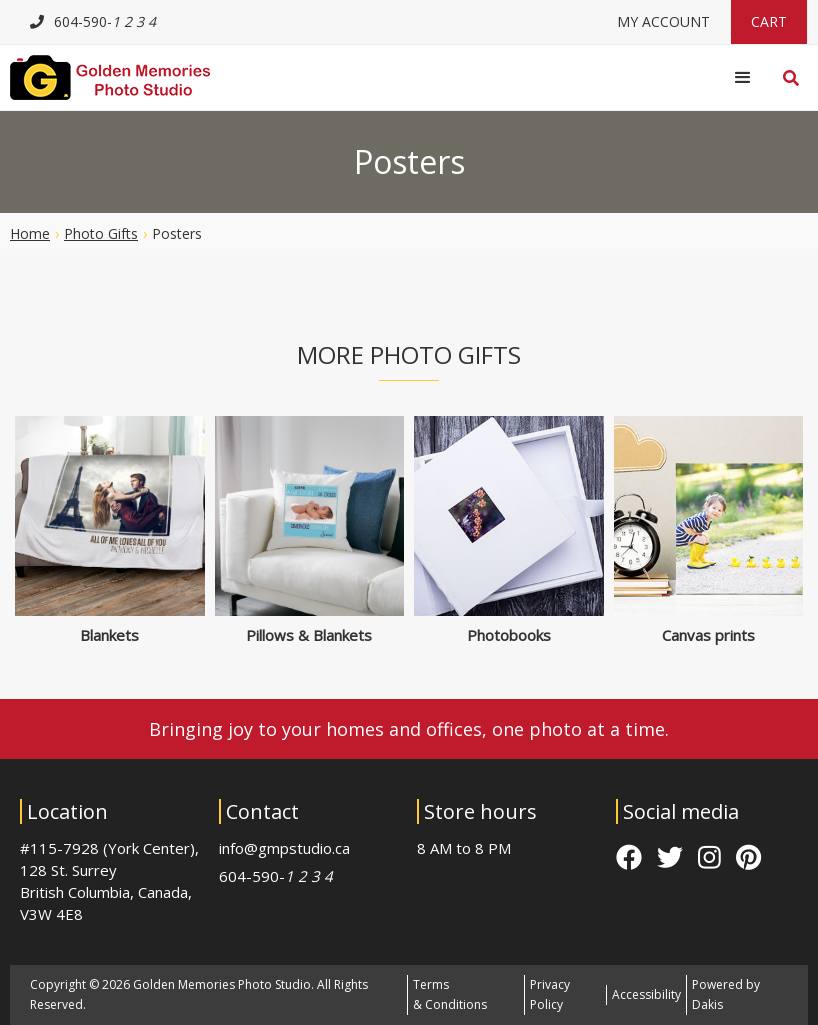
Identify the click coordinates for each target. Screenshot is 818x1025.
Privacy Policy (550, 994)
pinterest (748, 857)
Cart (769, 21)
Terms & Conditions (450, 994)
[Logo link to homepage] (110, 77)
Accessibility (646, 994)
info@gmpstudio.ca (284, 848)
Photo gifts (101, 233)
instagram (709, 857)
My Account (663, 21)
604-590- (276, 876)
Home (30, 233)
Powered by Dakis (726, 994)
